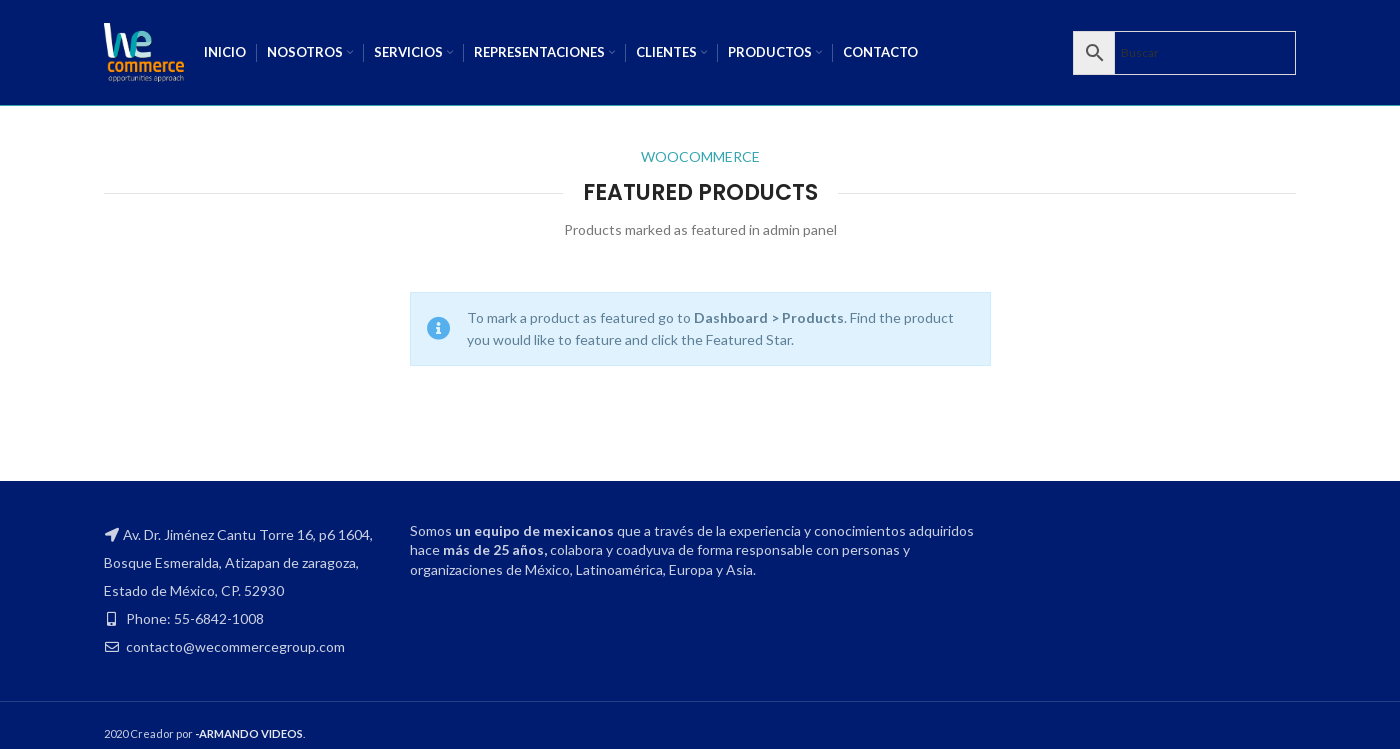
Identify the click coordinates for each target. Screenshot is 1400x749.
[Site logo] (144, 50)
